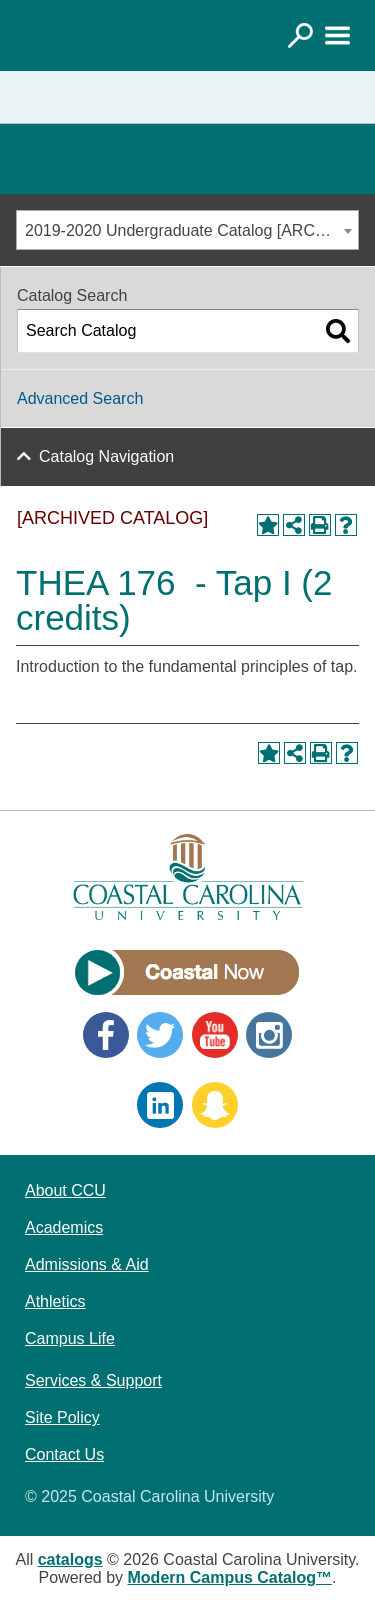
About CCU (65, 1190)
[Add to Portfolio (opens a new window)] (268, 525)
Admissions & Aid (87, 1264)
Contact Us (64, 1454)
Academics (64, 1227)
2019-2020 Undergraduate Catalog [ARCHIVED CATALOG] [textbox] (191, 230)
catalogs (70, 1559)
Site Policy (62, 1417)
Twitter (160, 1035)
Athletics (55, 1301)
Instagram (269, 1035)
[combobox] (187, 230)
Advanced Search (80, 398)
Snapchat (215, 1105)
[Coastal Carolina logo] (42, 35)
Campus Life (70, 1338)
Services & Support (93, 1380)
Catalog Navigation (106, 456)
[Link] (300, 35)
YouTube (215, 1035)
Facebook (106, 1035)
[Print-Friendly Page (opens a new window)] (320, 525)
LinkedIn (160, 1105)
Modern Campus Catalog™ (230, 1577)
